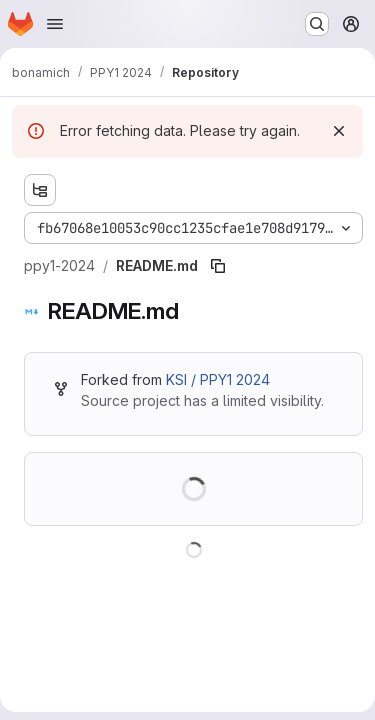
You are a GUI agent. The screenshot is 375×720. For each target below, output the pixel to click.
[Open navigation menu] (55, 24)
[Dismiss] (339, 131)
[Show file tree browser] (40, 190)
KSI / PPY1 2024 (218, 379)
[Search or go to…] (317, 24)
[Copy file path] (218, 266)
